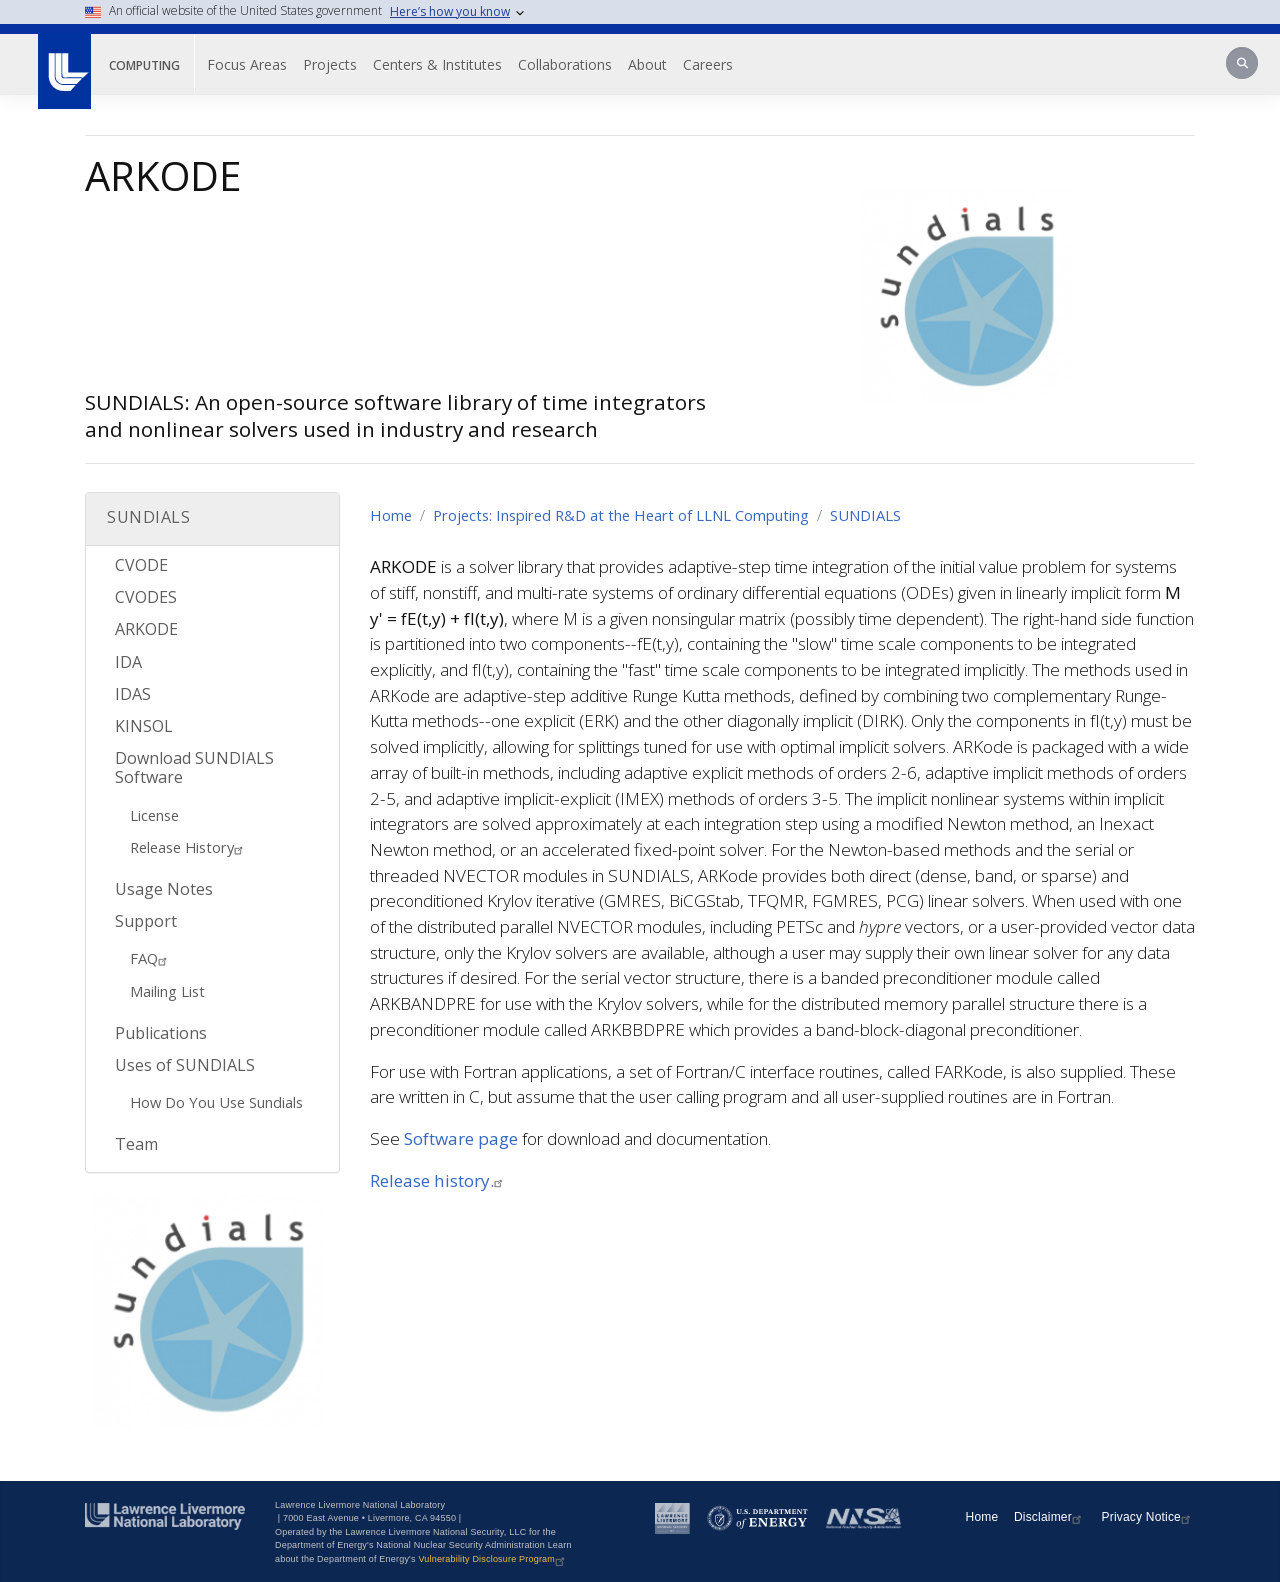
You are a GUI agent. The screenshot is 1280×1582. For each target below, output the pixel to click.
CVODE (141, 565)
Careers (708, 64)
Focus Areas (247, 64)
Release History (189, 847)
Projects (330, 64)
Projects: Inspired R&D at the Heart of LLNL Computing (621, 515)
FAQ (151, 958)
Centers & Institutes (437, 64)
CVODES (146, 597)
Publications (161, 1033)
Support (146, 921)
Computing (144, 65)
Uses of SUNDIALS (185, 1065)
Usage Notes (164, 889)
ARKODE (146, 629)
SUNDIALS (865, 515)
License (154, 815)
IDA (128, 662)
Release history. (439, 1180)
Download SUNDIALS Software (194, 767)
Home (391, 515)
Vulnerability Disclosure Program (493, 1559)
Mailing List (167, 991)
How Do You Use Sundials (216, 1102)
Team (136, 1144)
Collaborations (565, 64)
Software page (461, 1138)
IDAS (133, 694)
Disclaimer (1050, 1517)
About (647, 64)
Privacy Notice (1149, 1517)
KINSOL (144, 726)
